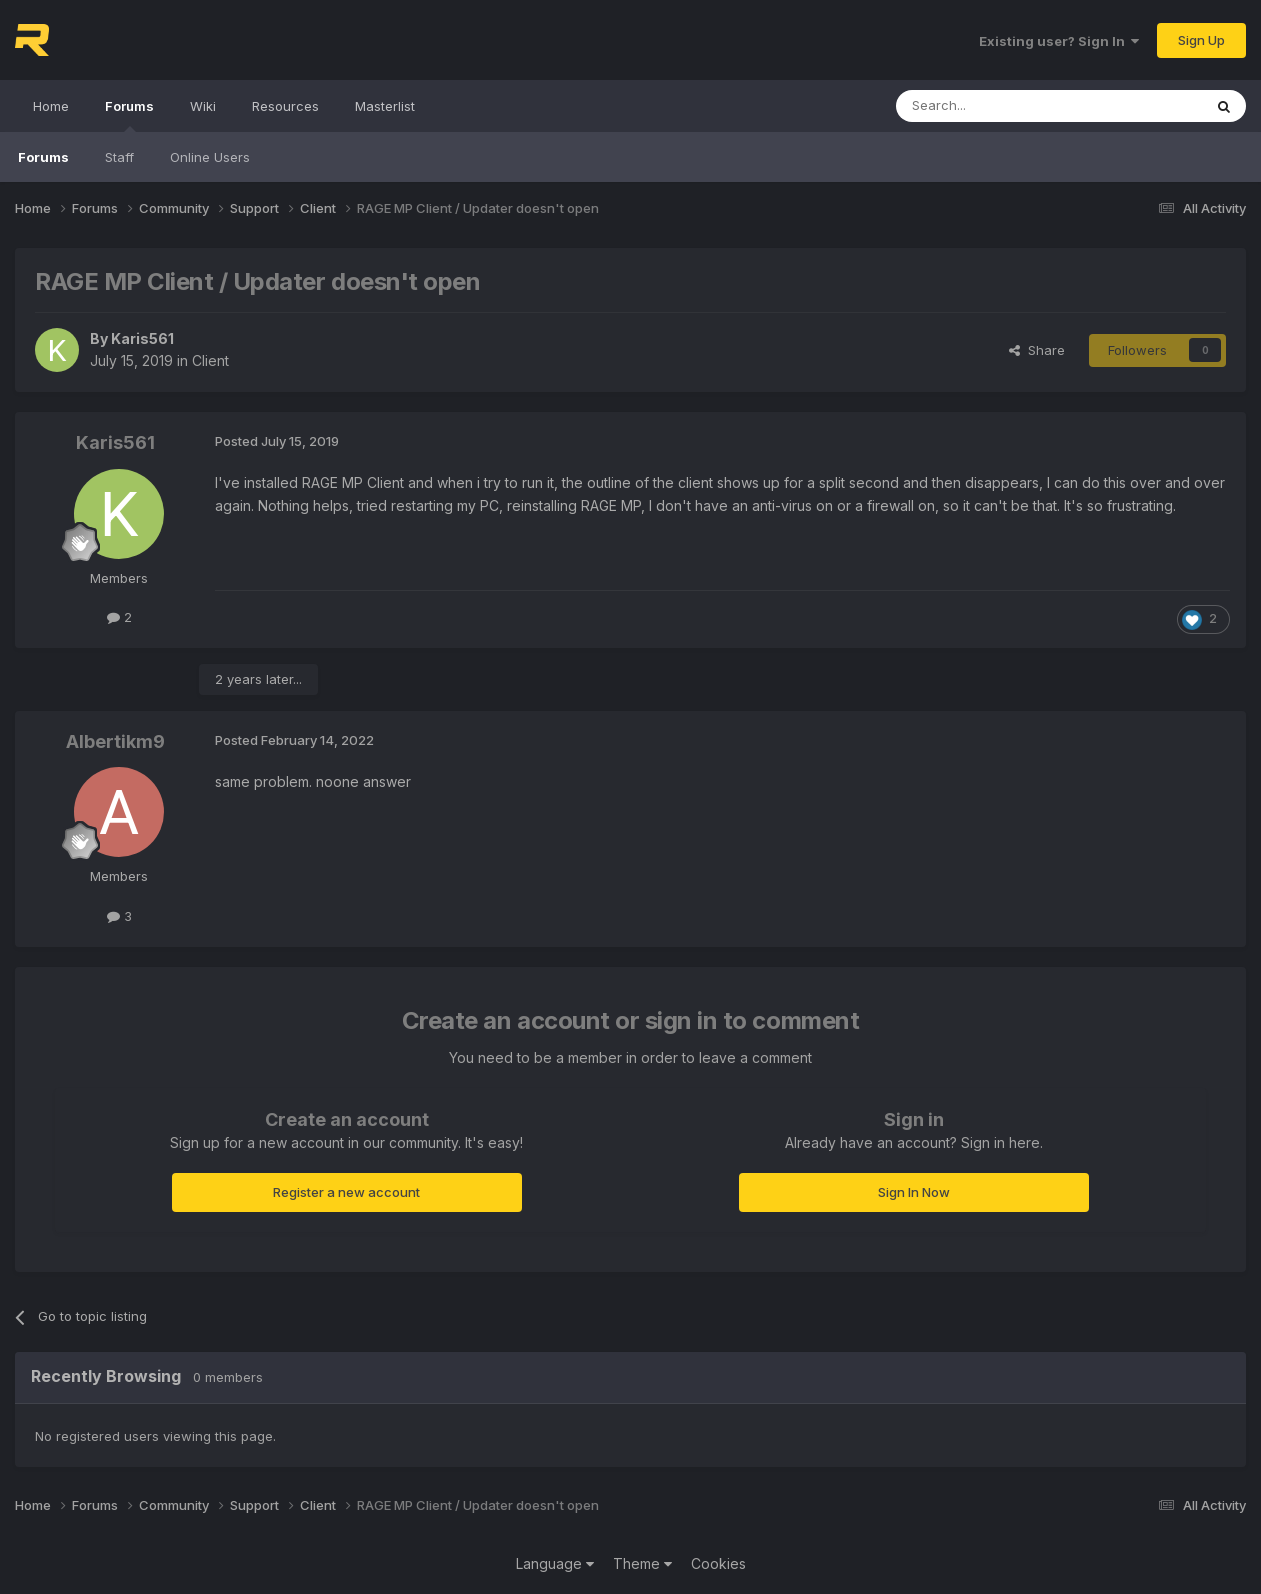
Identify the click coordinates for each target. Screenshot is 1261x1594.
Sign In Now (914, 1192)
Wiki (203, 106)
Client (210, 360)
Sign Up (1201, 40)
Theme (642, 1563)
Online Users (210, 157)
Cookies (718, 1563)
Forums (129, 115)
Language (555, 1563)
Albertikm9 (115, 741)
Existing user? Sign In (1059, 41)
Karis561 (142, 338)
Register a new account (346, 1192)
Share (1037, 350)
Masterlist (385, 106)
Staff (119, 157)
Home (51, 106)
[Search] (998, 106)
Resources (285, 106)
